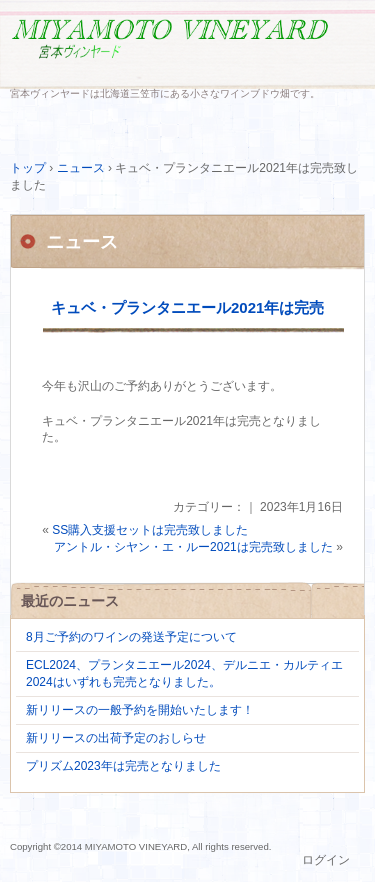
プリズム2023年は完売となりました (123, 766)
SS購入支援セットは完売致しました (150, 530)
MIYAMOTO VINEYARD (187, 47)
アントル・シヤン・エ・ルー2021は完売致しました (193, 547)
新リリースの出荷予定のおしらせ (116, 738)
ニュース (82, 242)
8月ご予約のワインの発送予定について (131, 637)
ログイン (326, 860)
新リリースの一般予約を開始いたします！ (140, 710)
